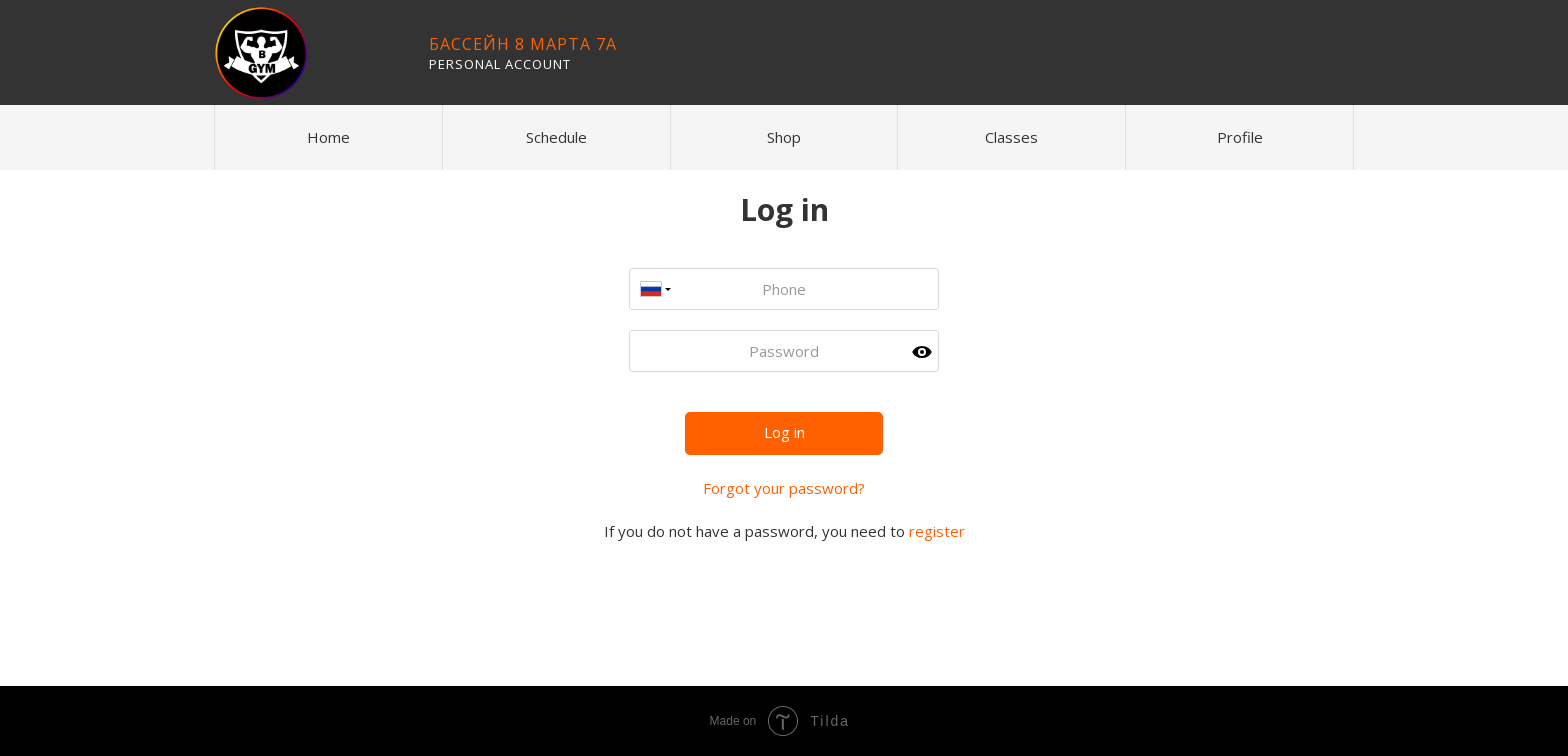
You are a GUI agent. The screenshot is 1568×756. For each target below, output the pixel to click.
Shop (784, 137)
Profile (1240, 137)
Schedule (556, 137)
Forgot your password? (784, 488)
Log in (784, 432)
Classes (1011, 137)
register (937, 531)
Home (328, 137)
